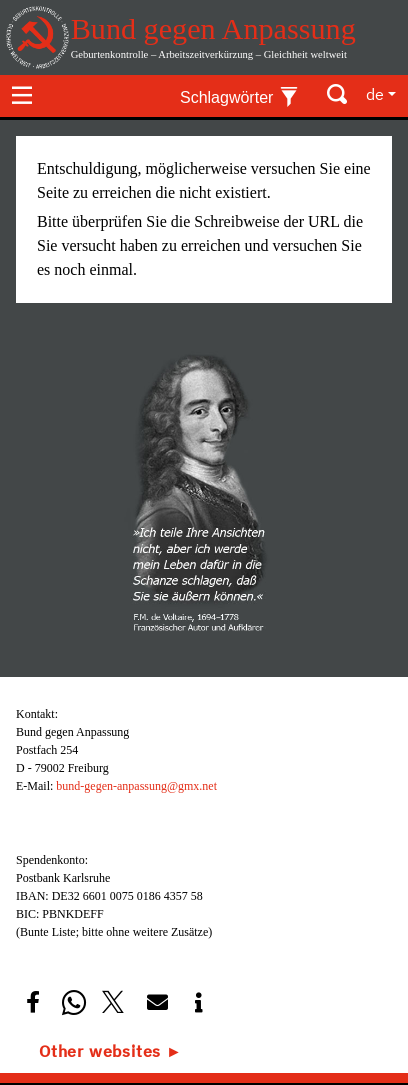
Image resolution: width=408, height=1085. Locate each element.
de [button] (375, 94)
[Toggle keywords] (239, 94)
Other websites (100, 1051)
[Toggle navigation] (22, 94)
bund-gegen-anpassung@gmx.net (136, 786)
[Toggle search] (338, 94)
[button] (32, 1002)
